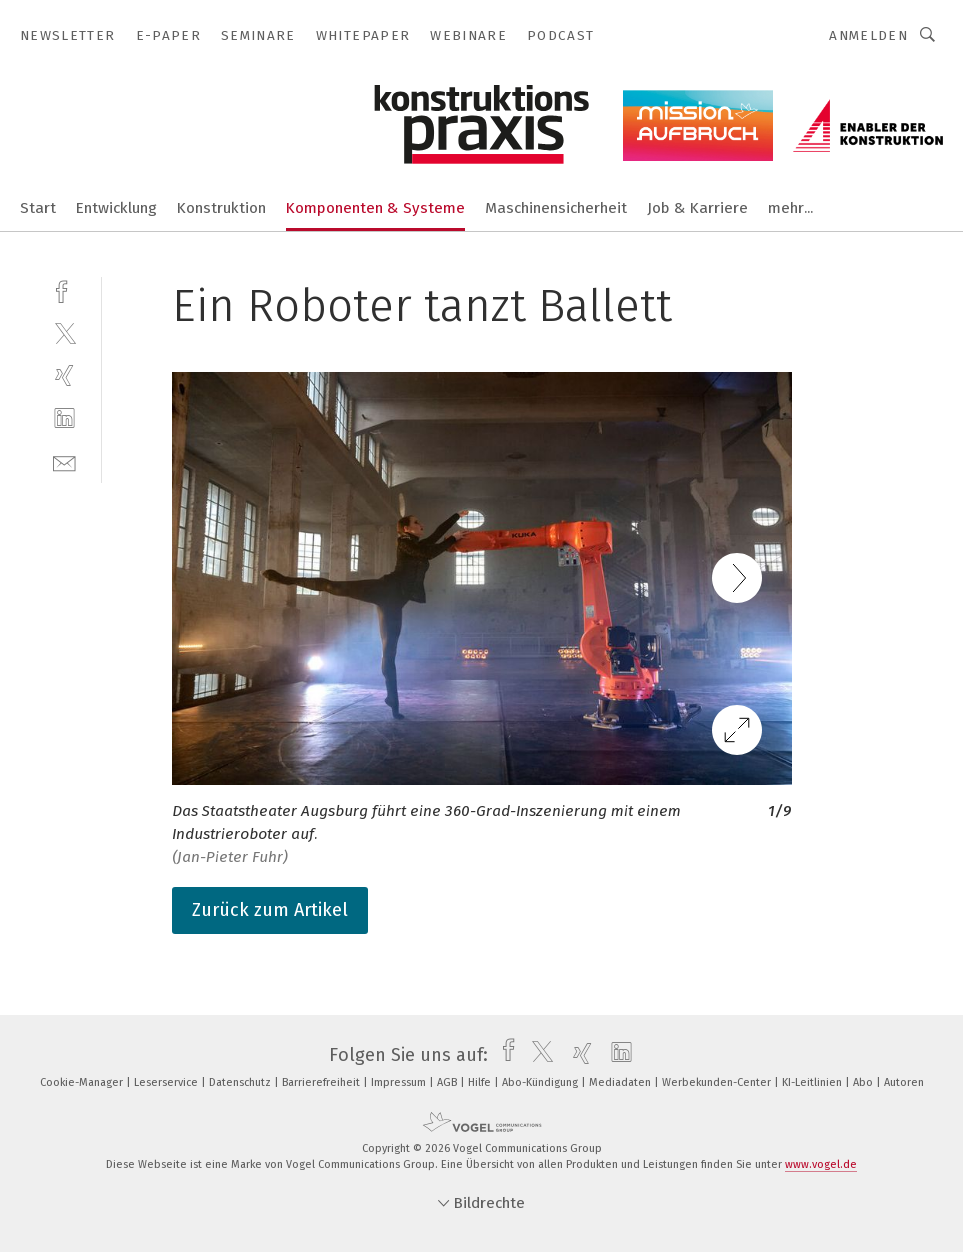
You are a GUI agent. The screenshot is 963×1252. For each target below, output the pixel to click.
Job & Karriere (697, 208)
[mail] (64, 461)
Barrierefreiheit (322, 1082)
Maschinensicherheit (556, 208)
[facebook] (64, 289)
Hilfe (481, 1082)
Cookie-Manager (83, 1082)
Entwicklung (116, 208)
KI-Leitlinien (813, 1082)
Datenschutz (241, 1082)
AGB (448, 1082)
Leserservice (167, 1082)
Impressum (400, 1082)
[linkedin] (64, 418)
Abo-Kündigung (541, 1082)
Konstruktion (221, 208)
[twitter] (64, 332)
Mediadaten (621, 1082)
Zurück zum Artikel (270, 910)
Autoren (904, 1082)
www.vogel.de (821, 1164)
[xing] (64, 375)
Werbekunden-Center (718, 1082)
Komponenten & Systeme (375, 208)
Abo (864, 1082)
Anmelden (868, 35)
